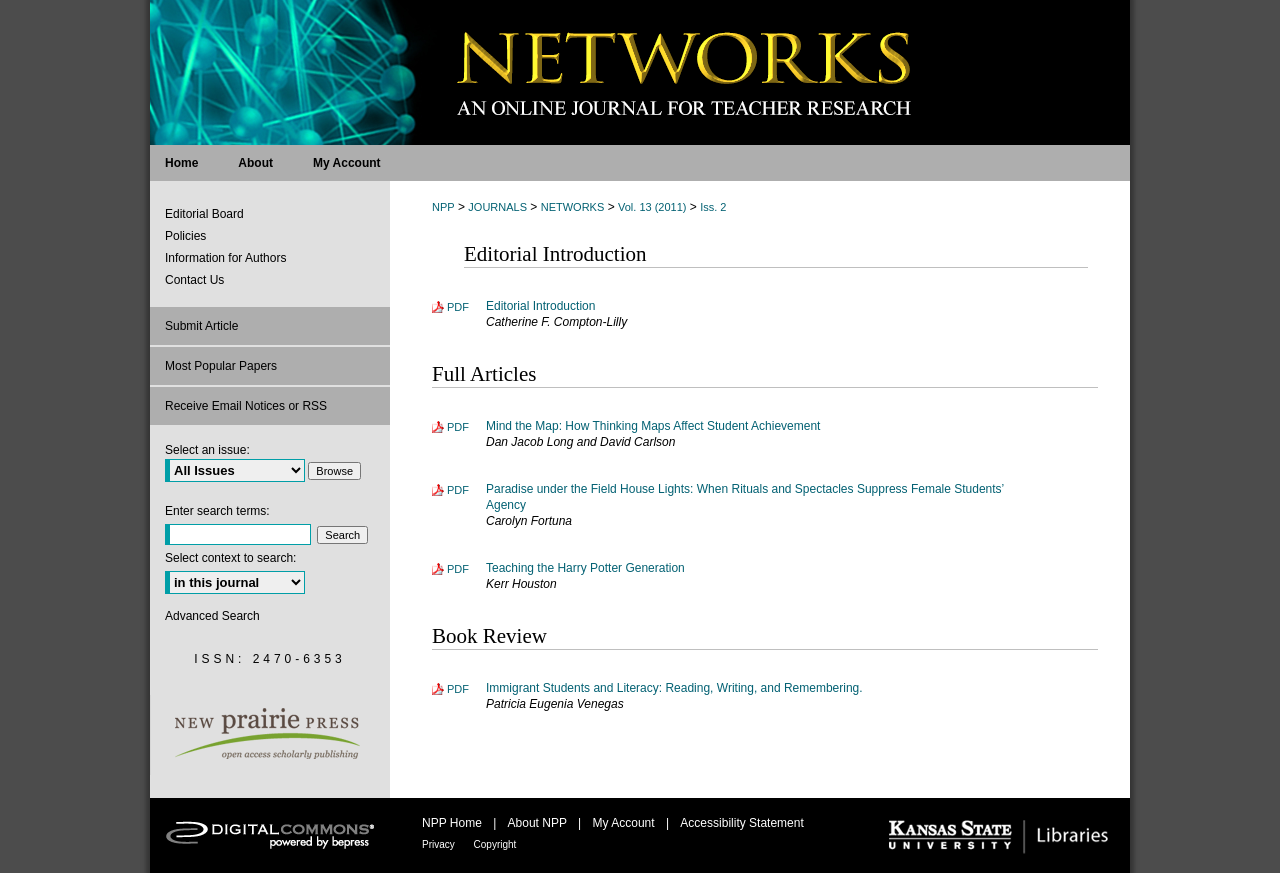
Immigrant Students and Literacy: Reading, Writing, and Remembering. (674, 688)
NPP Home (453, 823)
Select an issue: (207, 450)
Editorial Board (204, 214)
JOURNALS (497, 207)
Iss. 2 (713, 207)
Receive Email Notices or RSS (246, 406)
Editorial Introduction (540, 306)
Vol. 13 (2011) (652, 207)
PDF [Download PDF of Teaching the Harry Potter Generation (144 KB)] (458, 569)
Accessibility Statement (741, 823)
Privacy (440, 844)
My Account (625, 823)
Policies (185, 236)
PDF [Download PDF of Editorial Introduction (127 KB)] (458, 307)
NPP (443, 207)
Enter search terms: (217, 511)
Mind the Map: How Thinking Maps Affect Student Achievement (653, 426)
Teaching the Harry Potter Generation (585, 568)
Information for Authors (225, 258)
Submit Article (201, 326)
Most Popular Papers (221, 366)
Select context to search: (230, 558)
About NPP (539, 823)
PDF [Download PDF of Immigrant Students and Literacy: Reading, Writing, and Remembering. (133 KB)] (458, 689)
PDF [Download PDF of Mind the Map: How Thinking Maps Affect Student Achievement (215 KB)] (458, 427)
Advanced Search (212, 616)
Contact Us (194, 280)
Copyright (495, 844)
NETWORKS (573, 207)
